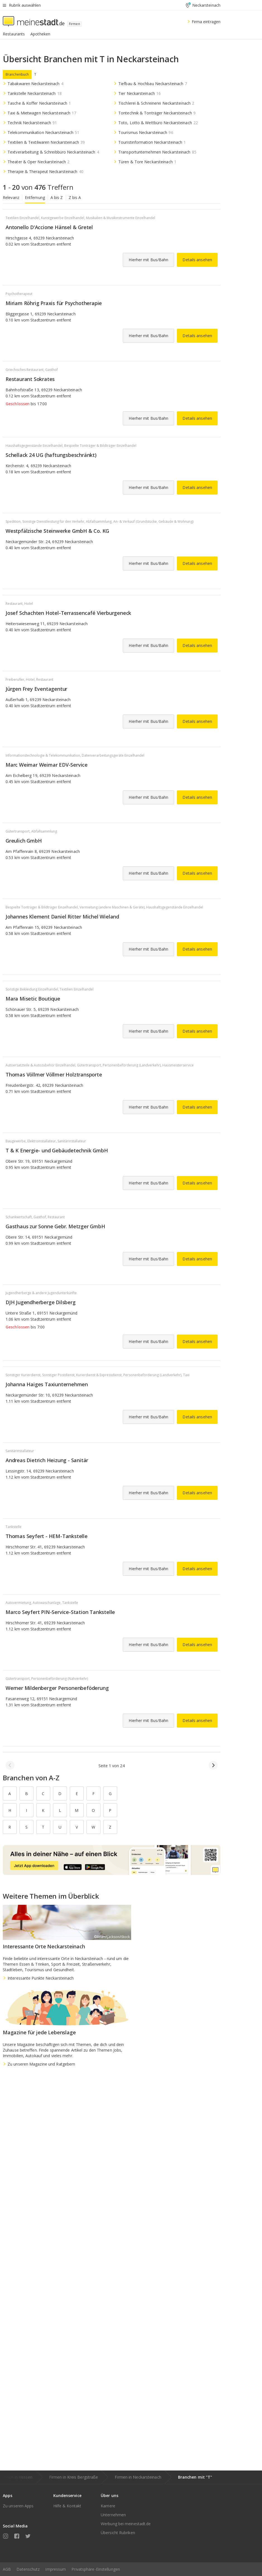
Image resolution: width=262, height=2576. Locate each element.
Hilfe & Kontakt (67, 2505)
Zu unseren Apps (18, 2505)
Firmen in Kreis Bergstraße (73, 2477)
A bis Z (57, 197)
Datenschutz (28, 2569)
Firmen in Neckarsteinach (138, 2477)
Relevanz (11, 197)
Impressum (55, 2569)
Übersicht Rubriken (118, 2532)
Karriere (108, 2505)
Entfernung (35, 197)
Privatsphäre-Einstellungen (95, 2569)
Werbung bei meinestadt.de (126, 2523)
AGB (7, 2569)
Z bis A (75, 197)
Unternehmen (113, 2514)
